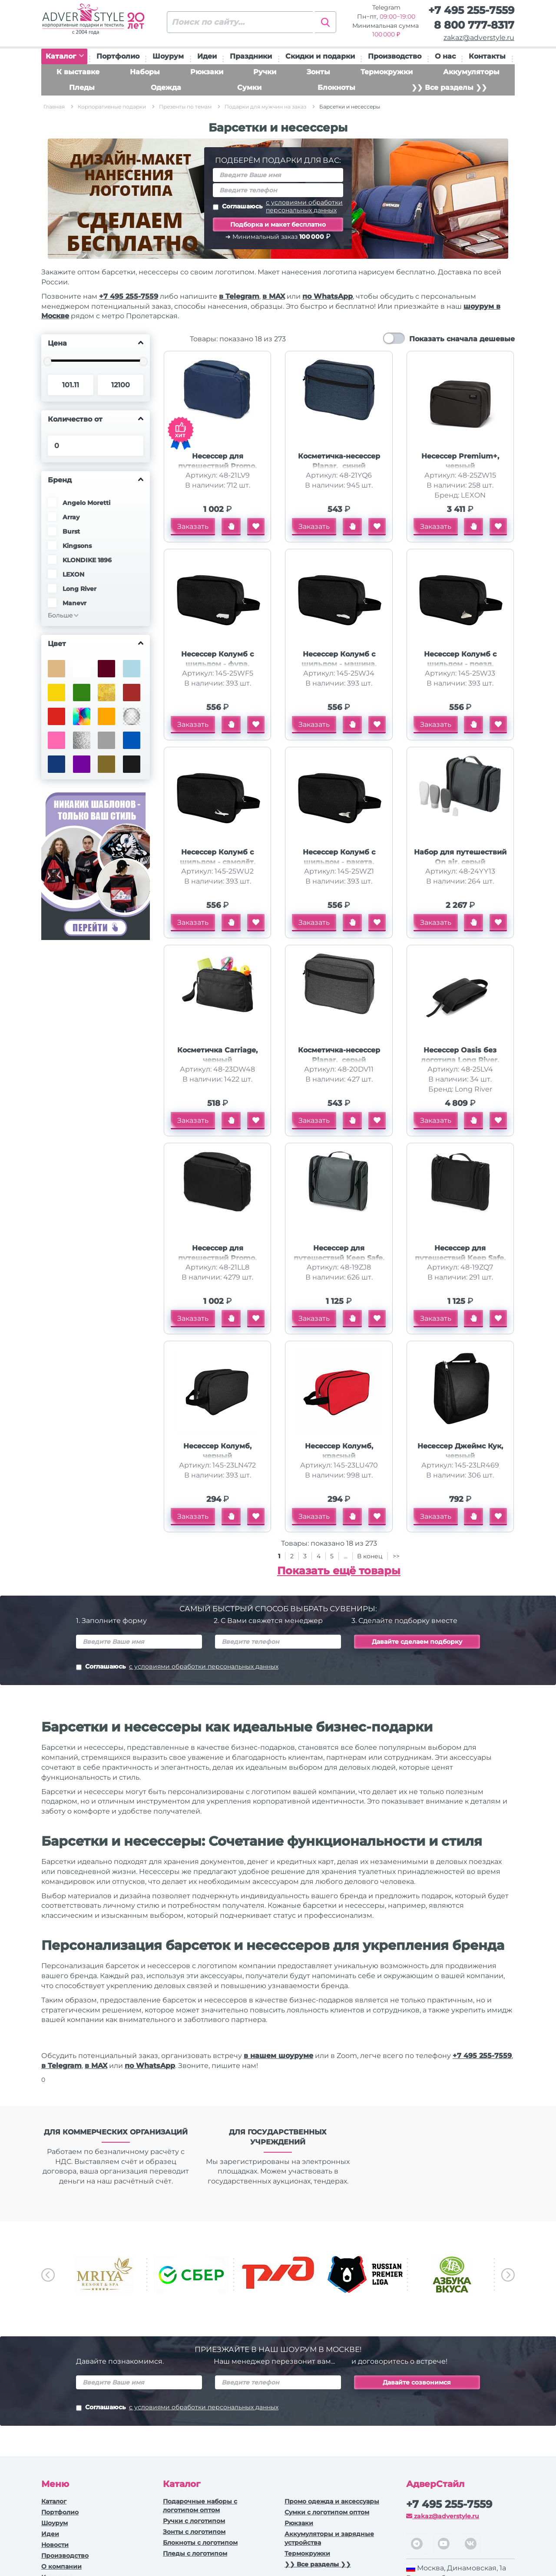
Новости (55, 2545)
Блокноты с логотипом (200, 2542)
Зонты (318, 72)
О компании (61, 2566)
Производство (394, 56)
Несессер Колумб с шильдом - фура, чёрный (217, 664)
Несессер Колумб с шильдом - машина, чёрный (339, 664)
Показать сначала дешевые (462, 339)
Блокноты (336, 87)
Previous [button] (48, 2275)
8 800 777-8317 (474, 25)
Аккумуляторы (471, 72)
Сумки (249, 87)
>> (396, 1556)
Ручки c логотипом (194, 2521)
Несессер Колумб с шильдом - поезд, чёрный (460, 664)
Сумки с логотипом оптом (327, 2512)
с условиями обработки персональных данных (304, 206)
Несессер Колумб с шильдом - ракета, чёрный (339, 862)
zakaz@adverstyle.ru (478, 37)
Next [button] (508, 2275)
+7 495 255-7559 (471, 10)
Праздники (251, 56)
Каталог (65, 56)
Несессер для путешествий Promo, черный (217, 1258)
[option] (104, 2274)
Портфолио (117, 56)
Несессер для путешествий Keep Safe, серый (339, 1258)
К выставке (77, 72)
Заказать (192, 526)
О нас (445, 56)
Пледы (82, 87)
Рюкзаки (206, 72)
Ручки (264, 72)
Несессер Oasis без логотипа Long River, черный (460, 1060)
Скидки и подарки (320, 56)
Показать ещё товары (338, 1570)
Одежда (166, 87)
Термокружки (387, 72)
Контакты (487, 56)
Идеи (207, 56)
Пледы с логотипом (195, 2553)
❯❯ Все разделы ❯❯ (449, 87)
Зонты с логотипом (194, 2532)
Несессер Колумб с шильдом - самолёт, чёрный (217, 862)
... (346, 1556)
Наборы (145, 72)
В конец (370, 1556)
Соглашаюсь (278, 206)
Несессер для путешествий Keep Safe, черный (460, 1258)
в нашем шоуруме (278, 2056)
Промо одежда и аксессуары (332, 2501)
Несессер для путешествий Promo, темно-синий (217, 466)
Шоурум (168, 56)
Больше (60, 615)
